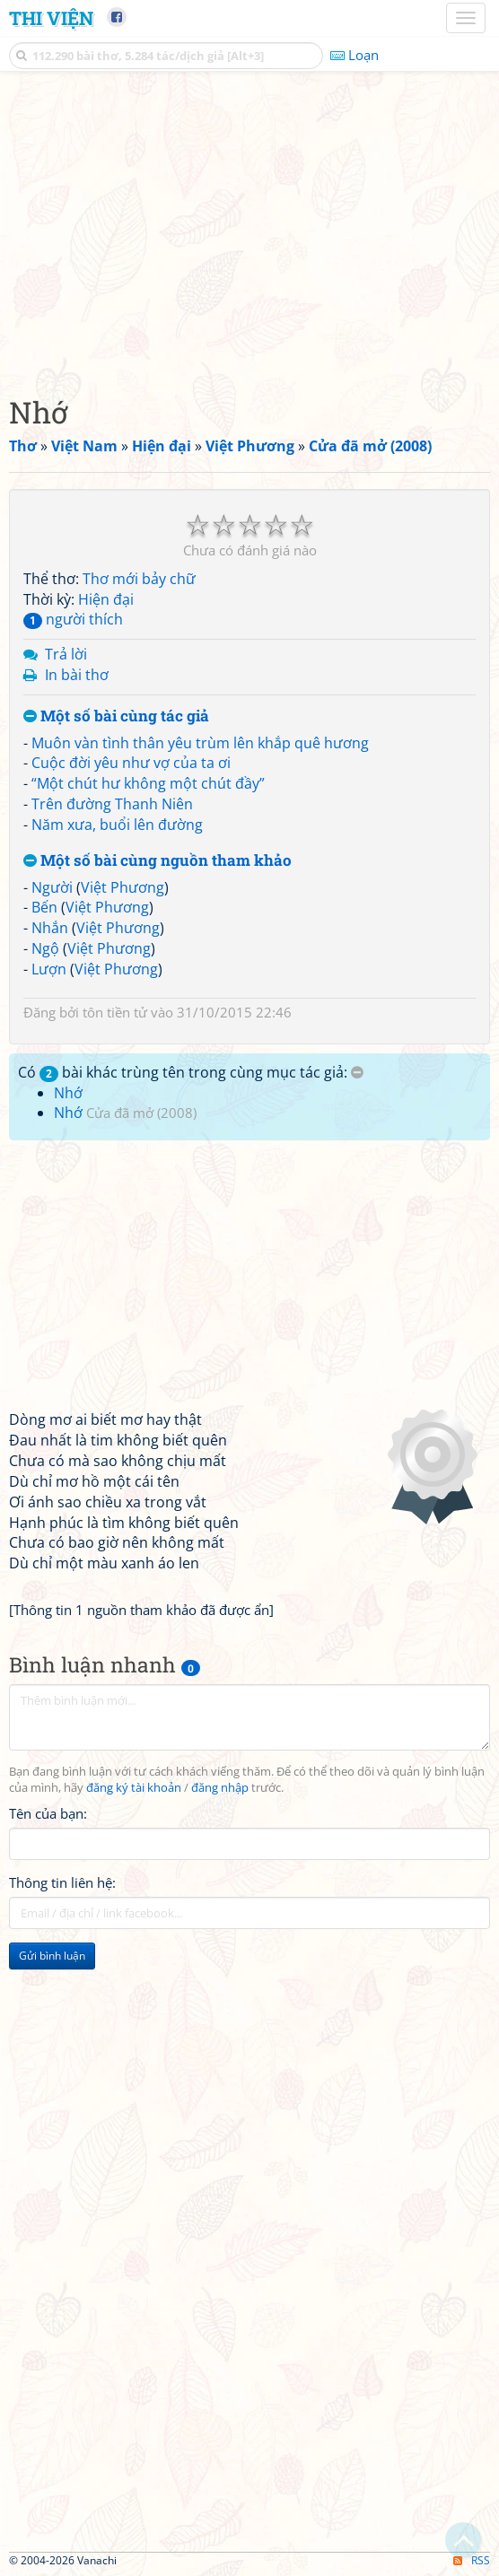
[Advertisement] (249, 228)
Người (52, 887)
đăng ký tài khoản (133, 1787)
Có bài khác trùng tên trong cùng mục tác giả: (190, 1072)
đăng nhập (220, 1787)
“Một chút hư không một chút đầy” (148, 783)
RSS (471, 2560)
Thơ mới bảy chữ (139, 579)
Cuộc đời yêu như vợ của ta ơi (131, 763)
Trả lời (66, 654)
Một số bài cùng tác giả (116, 716)
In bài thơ (77, 675)
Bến (44, 907)
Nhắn (49, 928)
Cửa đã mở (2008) (141, 1113)
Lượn (48, 969)
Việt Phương (122, 887)
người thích (73, 619)
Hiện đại (106, 599)
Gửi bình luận (52, 1955)
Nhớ (68, 1093)
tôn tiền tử (115, 1012)
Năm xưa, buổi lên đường (117, 824)
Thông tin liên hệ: (62, 1882)
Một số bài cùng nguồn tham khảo (157, 860)
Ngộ (45, 948)
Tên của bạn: (48, 1813)
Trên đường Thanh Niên (112, 804)
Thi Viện (51, 18)
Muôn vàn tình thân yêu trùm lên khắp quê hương (200, 743)
